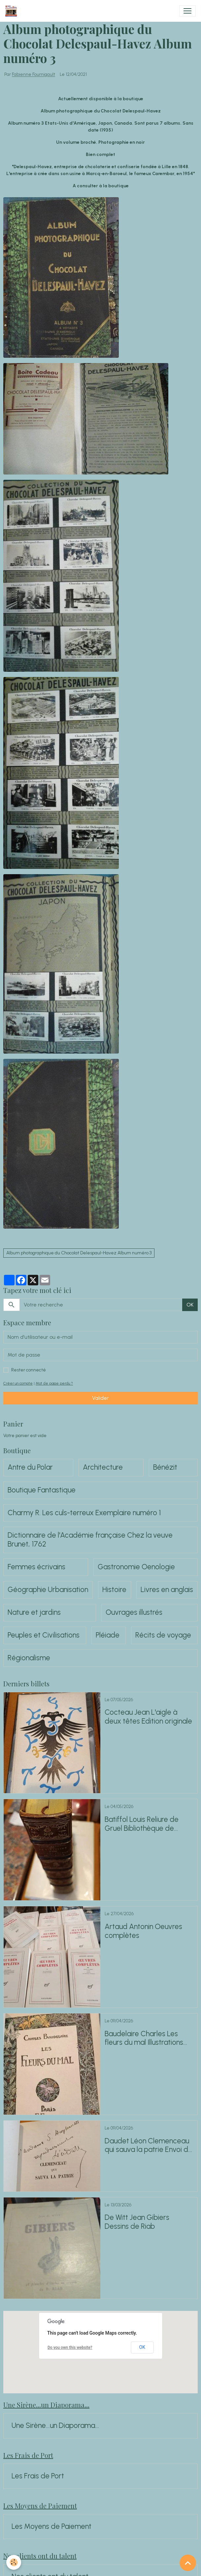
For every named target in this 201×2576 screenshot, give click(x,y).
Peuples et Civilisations (44, 1635)
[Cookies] (14, 2562)
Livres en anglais (167, 1589)
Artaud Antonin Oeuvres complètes (143, 1931)
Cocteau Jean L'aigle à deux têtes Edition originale (148, 1717)
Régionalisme (29, 1658)
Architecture (103, 1467)
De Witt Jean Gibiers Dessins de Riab (137, 2222)
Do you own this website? (70, 2347)
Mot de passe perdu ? (54, 1383)
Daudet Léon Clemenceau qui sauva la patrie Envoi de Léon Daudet (148, 2146)
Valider (100, 1398)
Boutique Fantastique (42, 1490)
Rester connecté (28, 1370)
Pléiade (107, 1635)
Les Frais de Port (38, 2476)
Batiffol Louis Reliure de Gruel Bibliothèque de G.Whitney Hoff (142, 1824)
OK (189, 1305)
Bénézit (165, 1467)
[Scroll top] (188, 2563)
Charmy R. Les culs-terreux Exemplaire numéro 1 (84, 1513)
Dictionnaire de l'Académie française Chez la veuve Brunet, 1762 (90, 1540)
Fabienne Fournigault (33, 74)
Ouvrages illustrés (134, 1612)
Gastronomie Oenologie (136, 1567)
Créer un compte (18, 1383)
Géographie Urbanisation (48, 1589)
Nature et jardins (34, 1612)
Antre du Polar (30, 1467)
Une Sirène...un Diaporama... (55, 2425)
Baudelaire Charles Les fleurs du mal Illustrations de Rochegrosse (144, 2038)
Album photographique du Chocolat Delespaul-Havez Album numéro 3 (78, 1253)
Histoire (114, 1589)
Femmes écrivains (36, 1567)
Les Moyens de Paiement (51, 2526)
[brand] (12, 10)
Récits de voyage (163, 1635)
